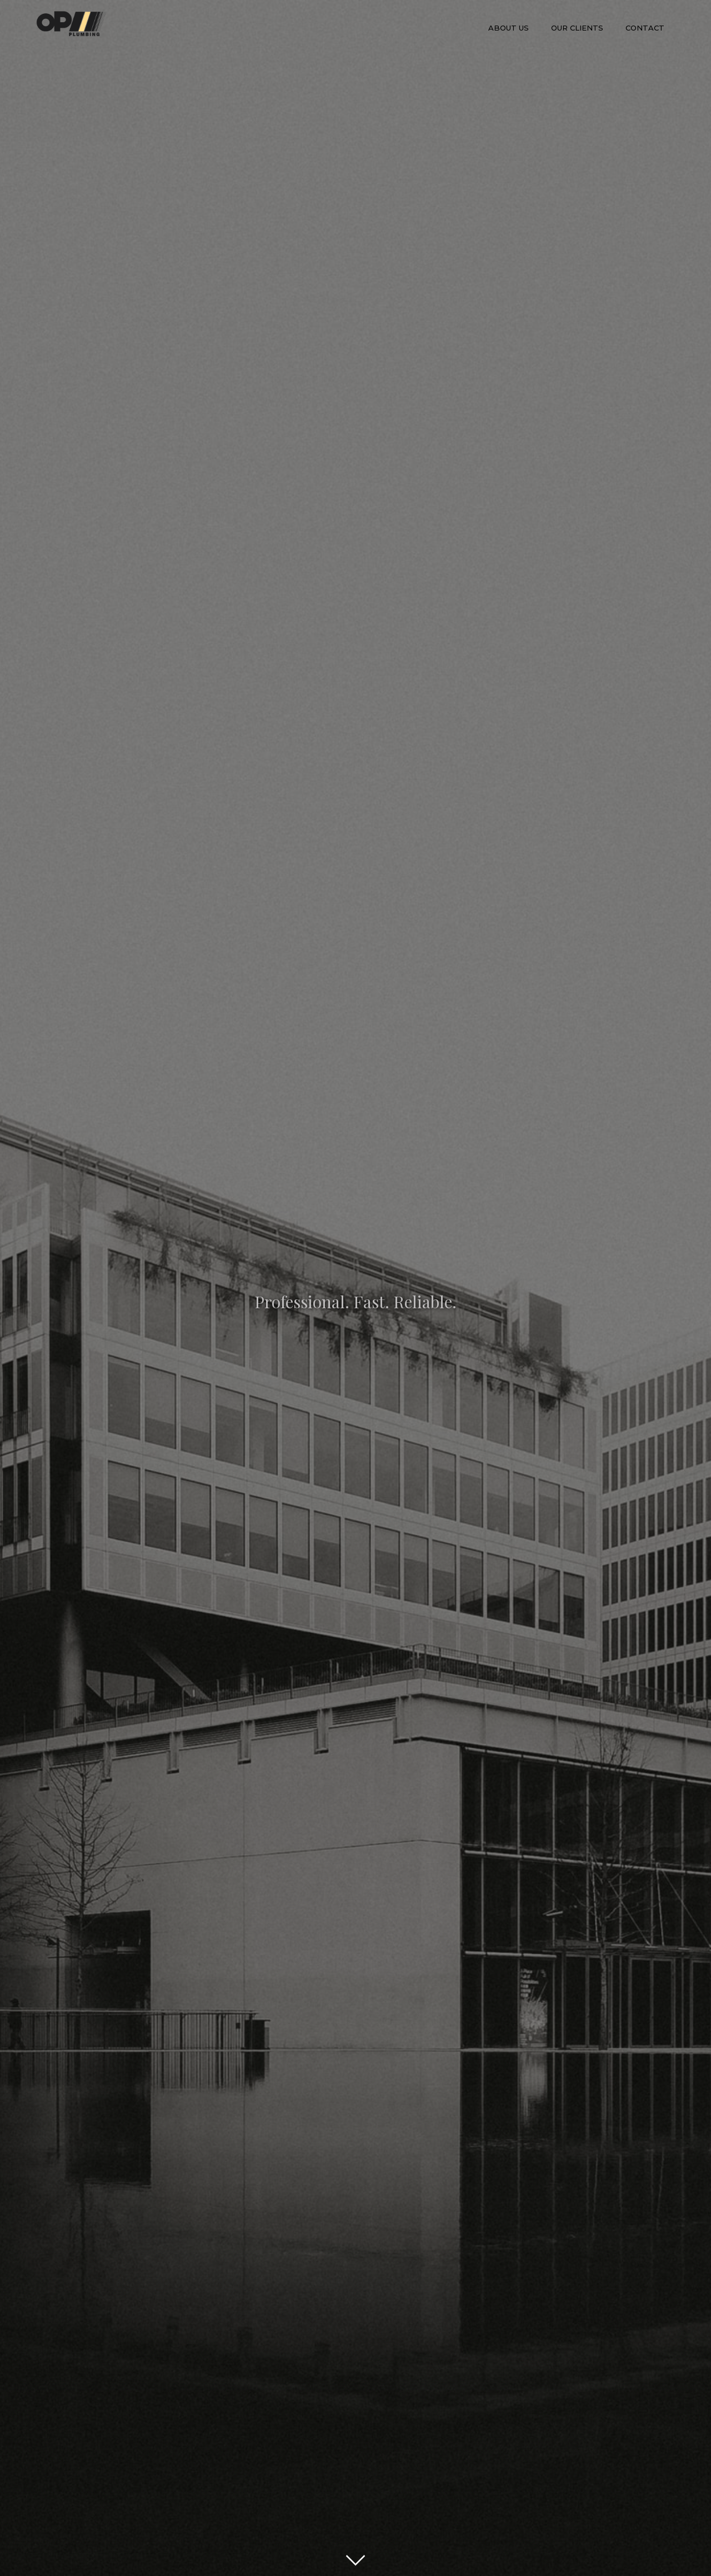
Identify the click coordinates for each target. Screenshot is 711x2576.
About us (508, 27)
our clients (577, 27)
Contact (644, 27)
